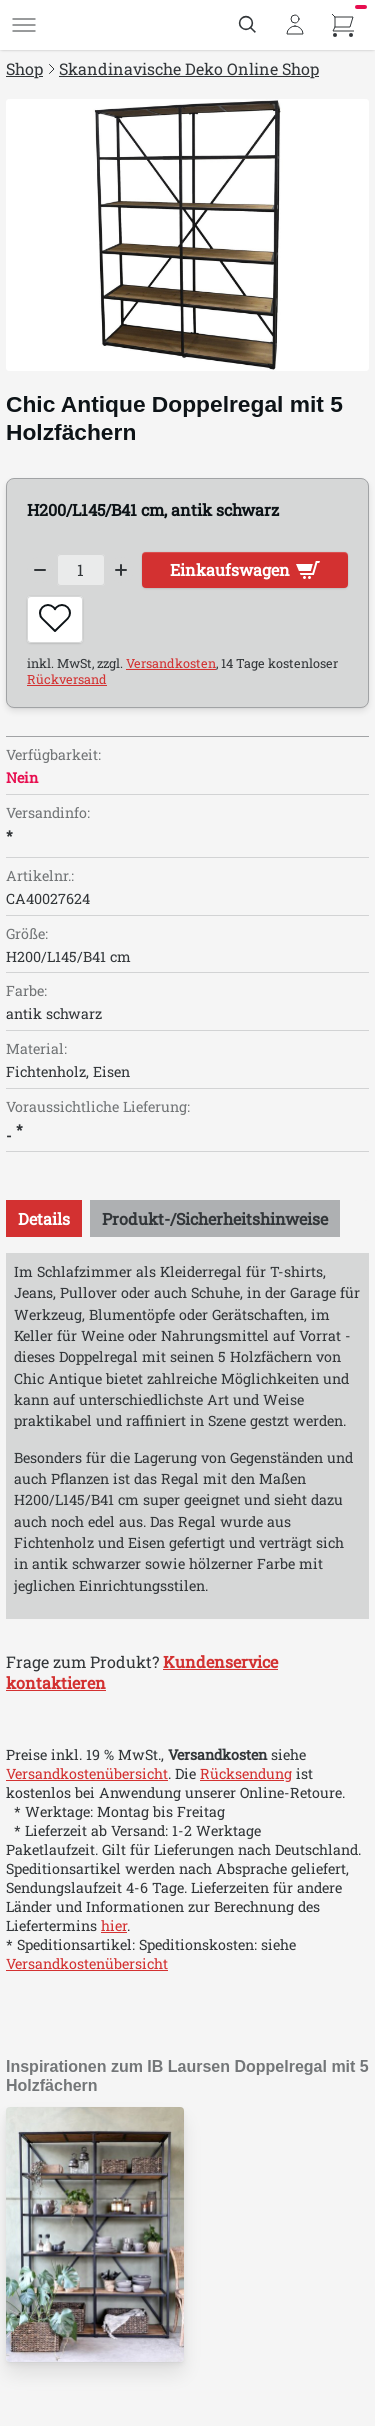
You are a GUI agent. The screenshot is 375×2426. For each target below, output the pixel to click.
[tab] (44, 1218)
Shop (24, 68)
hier (114, 1925)
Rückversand (67, 679)
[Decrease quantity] (40, 570)
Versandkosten (171, 663)
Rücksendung (246, 1773)
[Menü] (24, 25)
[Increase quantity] (122, 570)
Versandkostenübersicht (87, 1773)
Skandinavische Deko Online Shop (189, 68)
